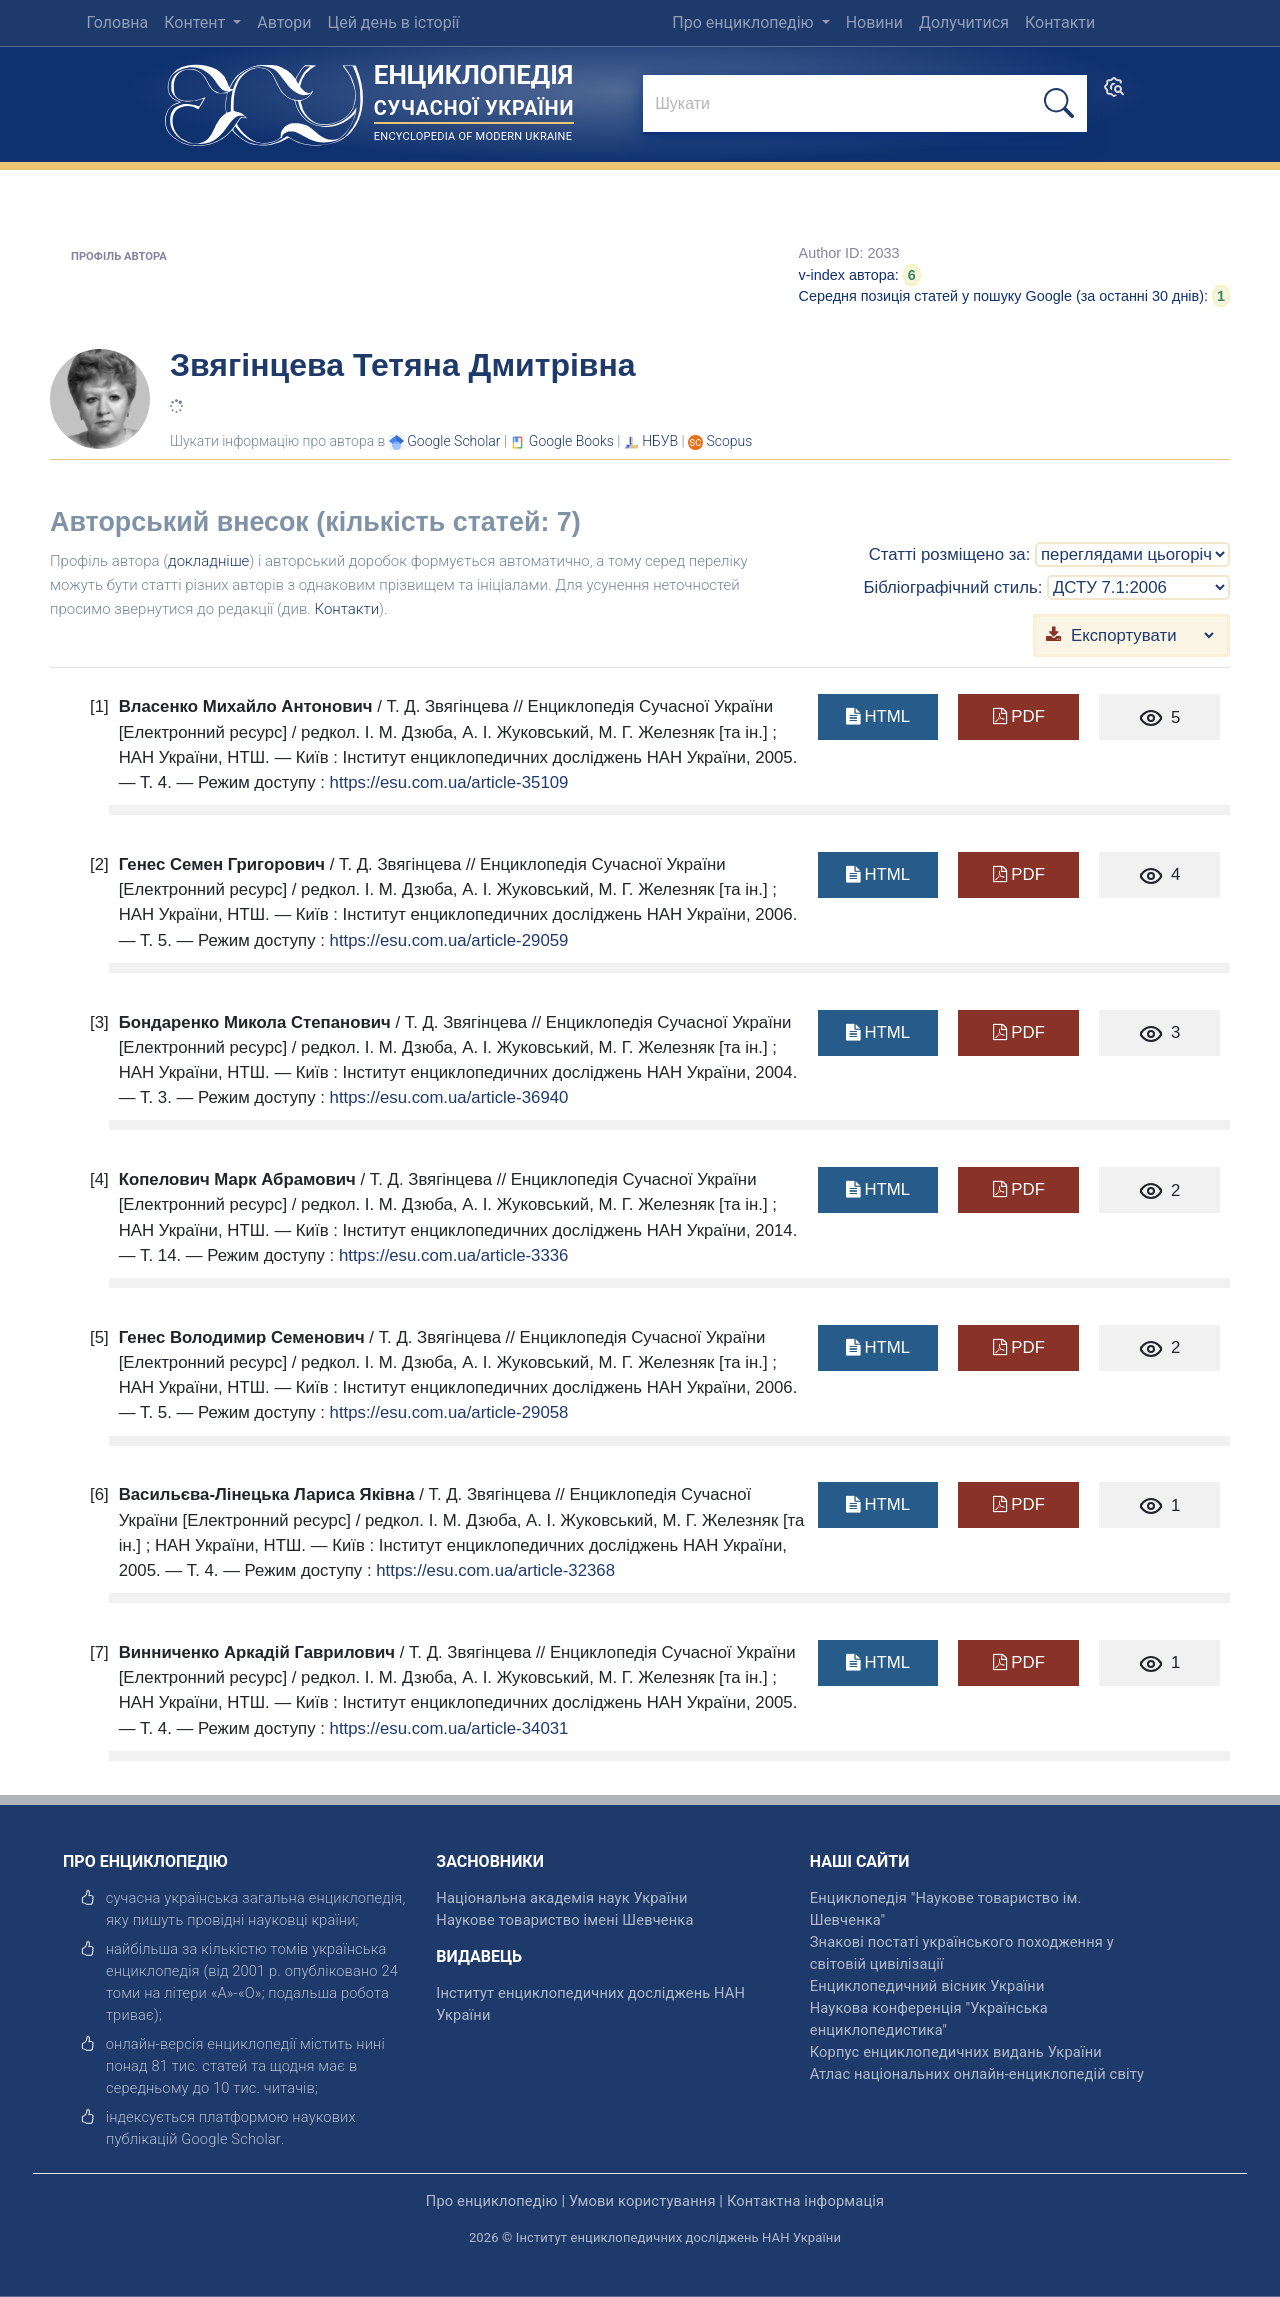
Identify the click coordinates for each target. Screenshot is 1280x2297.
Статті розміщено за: (950, 554)
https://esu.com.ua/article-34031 (449, 1728)
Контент (196, 22)
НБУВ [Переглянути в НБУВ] (660, 441)
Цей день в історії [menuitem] (393, 22)
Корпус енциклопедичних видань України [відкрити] (956, 2052)
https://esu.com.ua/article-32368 (495, 1570)
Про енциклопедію (744, 22)
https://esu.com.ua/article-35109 (449, 782)
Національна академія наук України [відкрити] (561, 1898)
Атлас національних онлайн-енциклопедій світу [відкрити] (977, 2074)
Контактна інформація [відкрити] (805, 2201)
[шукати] (1059, 103)
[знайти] (865, 105)
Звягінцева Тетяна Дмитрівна (403, 365)
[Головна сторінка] (264, 98)
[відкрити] (231, 2139)
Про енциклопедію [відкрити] (492, 2201)
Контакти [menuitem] (1060, 22)
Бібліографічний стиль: (952, 587)
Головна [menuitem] (117, 22)
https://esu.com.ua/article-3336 (453, 1255)
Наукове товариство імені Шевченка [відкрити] (564, 1920)
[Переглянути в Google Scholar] (453, 441)
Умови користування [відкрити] (642, 2201)
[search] (1114, 93)
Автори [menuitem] (284, 22)
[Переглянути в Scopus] (730, 441)
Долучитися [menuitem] (964, 22)
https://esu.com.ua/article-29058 (449, 1412)
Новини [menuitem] (874, 22)
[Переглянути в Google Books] (571, 441)
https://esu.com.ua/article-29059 (449, 940)
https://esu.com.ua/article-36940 (449, 1097)
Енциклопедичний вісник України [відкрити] (927, 1986)
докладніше (208, 561)
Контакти (347, 609)
